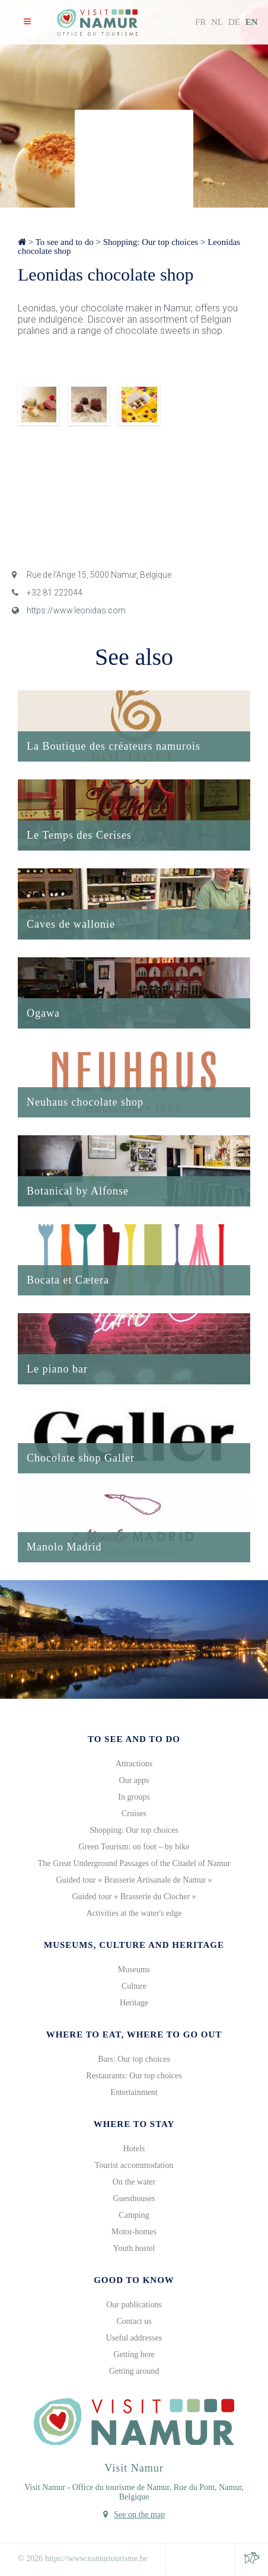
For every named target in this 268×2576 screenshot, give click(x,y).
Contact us (134, 2321)
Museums (134, 1969)
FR (200, 22)
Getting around (134, 2371)
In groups (133, 1796)
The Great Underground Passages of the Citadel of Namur (134, 1863)
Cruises (134, 1813)
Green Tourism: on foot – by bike (134, 1846)
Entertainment (133, 2092)
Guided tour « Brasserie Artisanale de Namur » (134, 1880)
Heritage (134, 2002)
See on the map (139, 2514)
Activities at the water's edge (133, 1913)
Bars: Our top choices (134, 2059)
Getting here (134, 2354)
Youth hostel (134, 2248)
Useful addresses (134, 2337)
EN (251, 22)
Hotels (134, 2148)
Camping (134, 2215)
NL (217, 22)
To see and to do (65, 242)
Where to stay (134, 2124)
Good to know (134, 2280)
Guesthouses (134, 2198)
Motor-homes (134, 2231)
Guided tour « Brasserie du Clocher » (134, 1896)
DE (234, 22)
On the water (134, 2181)
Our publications (134, 2304)
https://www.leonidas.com (69, 610)
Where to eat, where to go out (134, 2034)
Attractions (134, 1763)
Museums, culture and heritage (134, 1945)
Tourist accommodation (134, 2165)
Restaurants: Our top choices (133, 2075)
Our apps (134, 1780)
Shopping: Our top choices (150, 242)
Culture (134, 1986)
